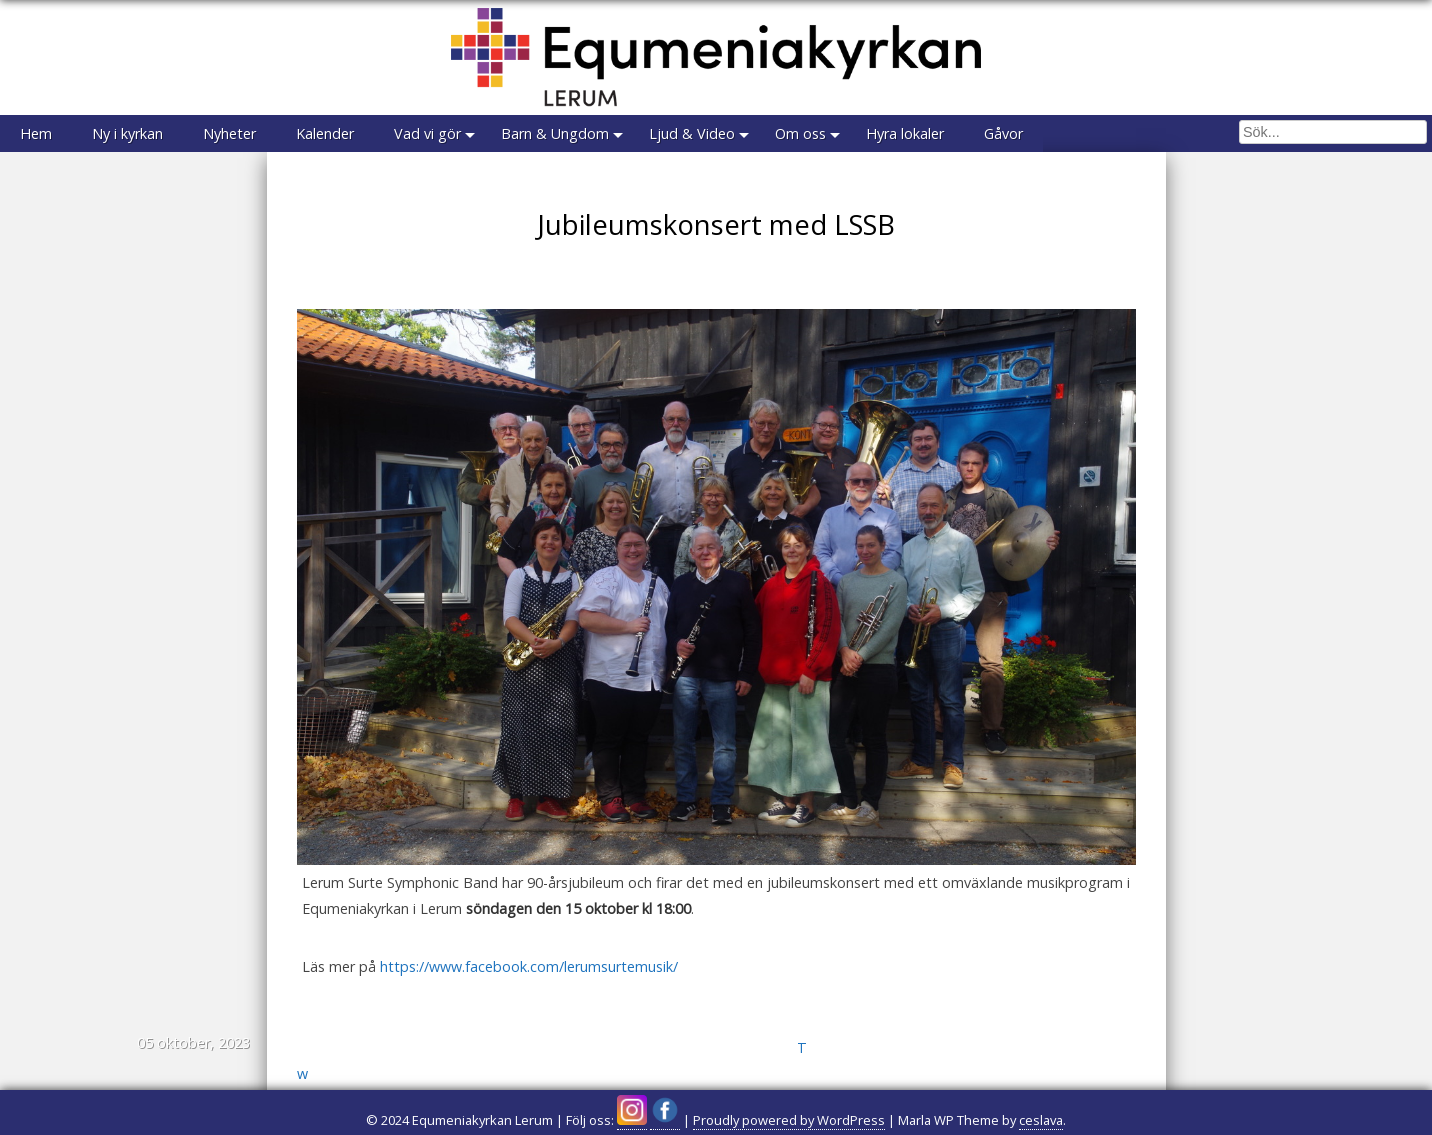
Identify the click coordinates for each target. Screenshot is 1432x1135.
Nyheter (229, 133)
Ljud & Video (692, 133)
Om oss (800, 133)
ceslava (1041, 1120)
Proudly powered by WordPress (789, 1120)
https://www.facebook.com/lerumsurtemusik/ (529, 966)
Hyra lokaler (905, 133)
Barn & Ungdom (555, 133)
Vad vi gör (427, 133)
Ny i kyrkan (127, 133)
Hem (36, 133)
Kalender (325, 133)
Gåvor (1003, 133)
